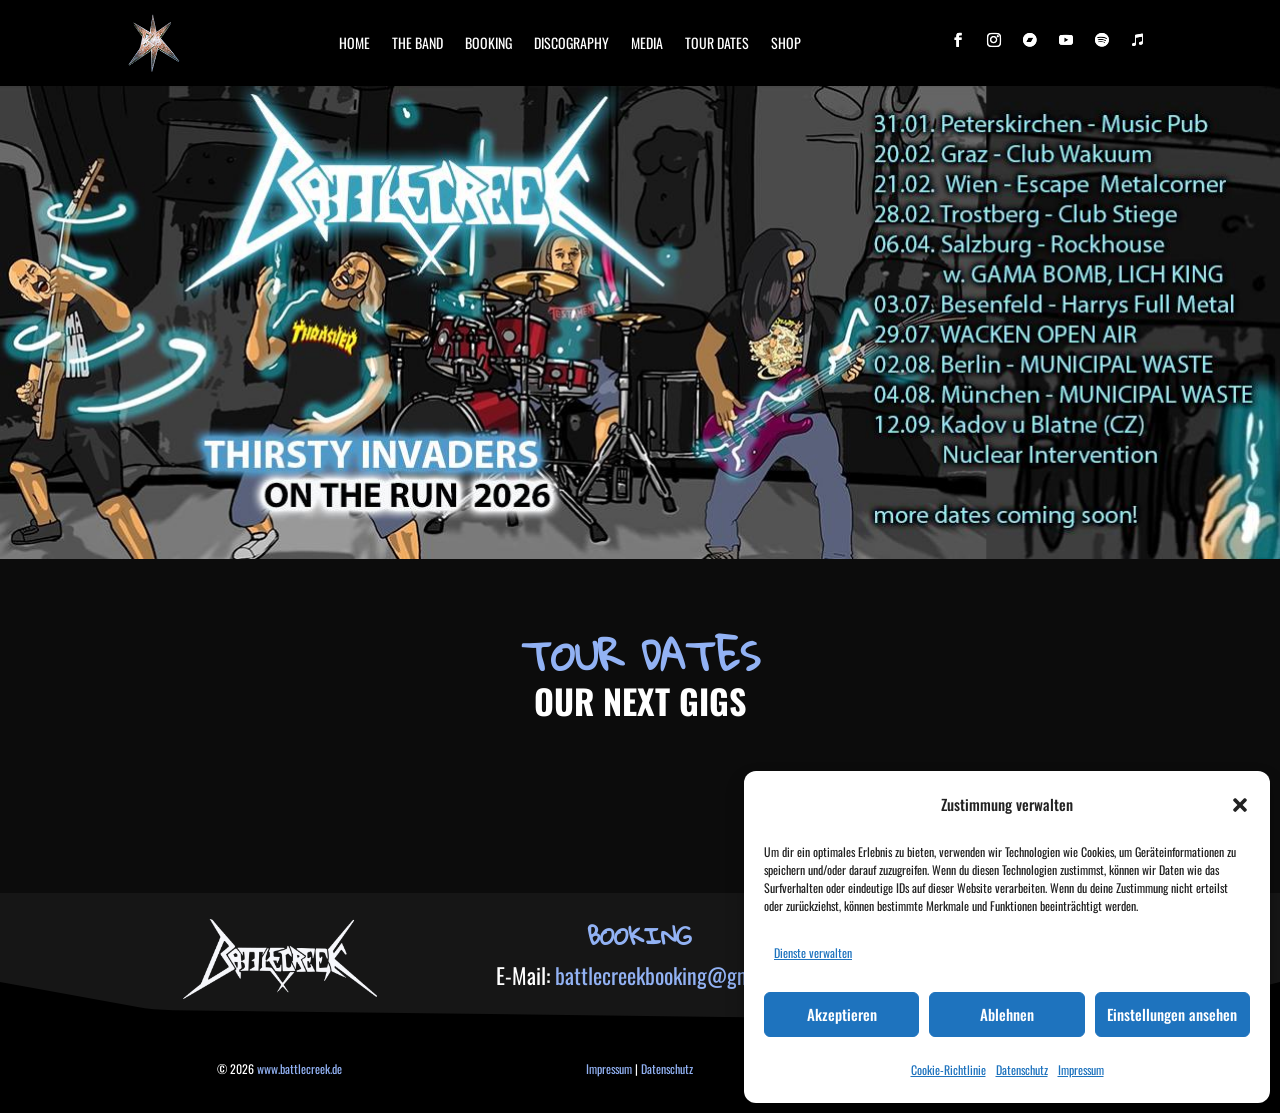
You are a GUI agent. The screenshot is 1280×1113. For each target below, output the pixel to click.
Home (354, 42)
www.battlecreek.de (299, 1068)
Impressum (1081, 1069)
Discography (571, 42)
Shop (786, 42)
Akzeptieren (842, 1014)
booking (488, 42)
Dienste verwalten (813, 952)
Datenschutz (1022, 1069)
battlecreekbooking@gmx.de (669, 975)
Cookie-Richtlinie (948, 1069)
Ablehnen (1007, 1014)
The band (417, 42)
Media (647, 42)
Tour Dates (717, 42)
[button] (1240, 805)
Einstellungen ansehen (1172, 1014)
